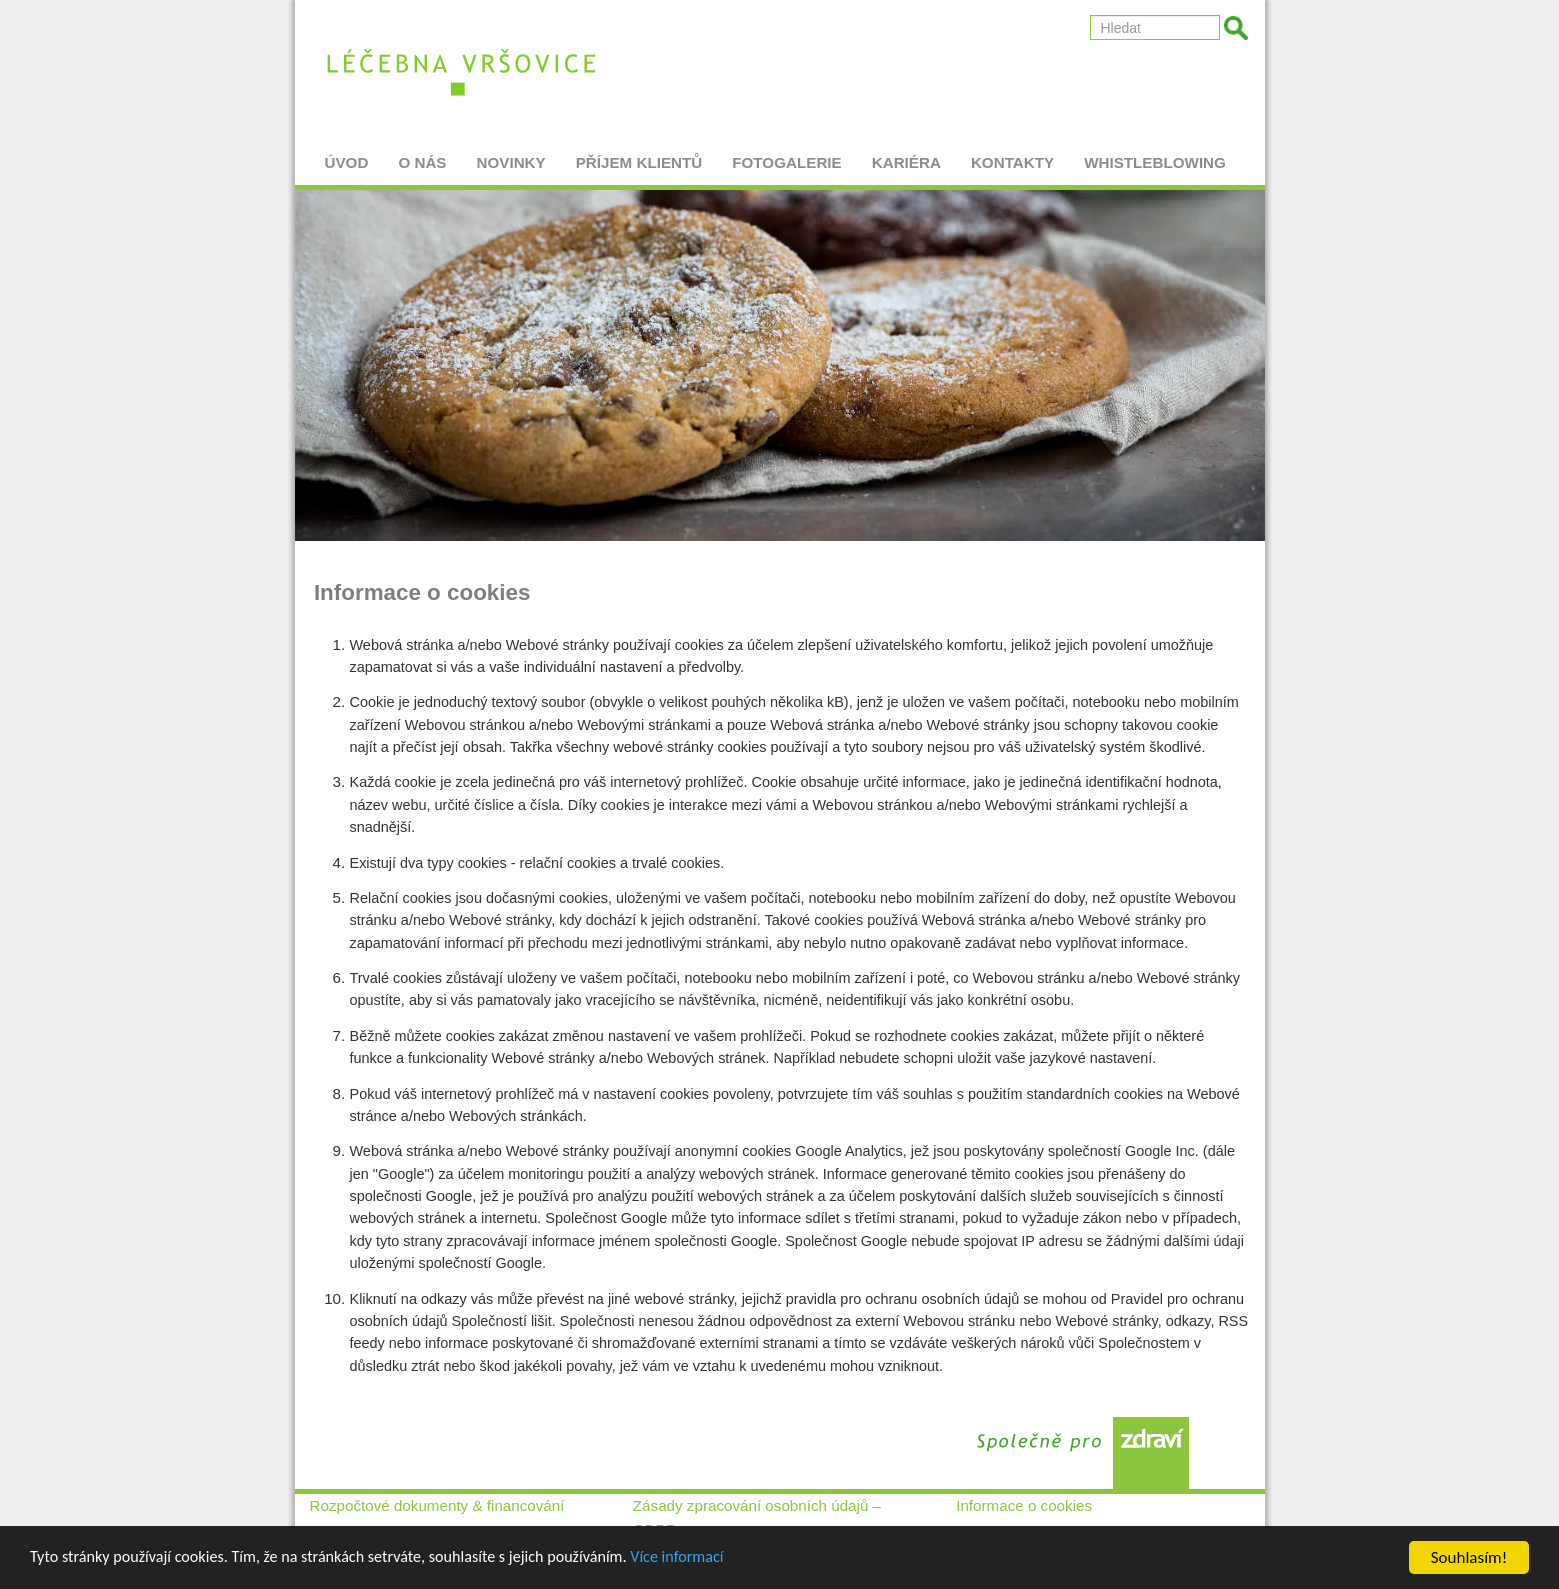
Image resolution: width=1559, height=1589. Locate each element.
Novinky (511, 155)
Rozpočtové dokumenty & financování (437, 1505)
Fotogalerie (786, 155)
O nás (422, 155)
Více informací (712, 1560)
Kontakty (1012, 155)
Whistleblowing (1155, 155)
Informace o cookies (1024, 1505)
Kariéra (906, 155)
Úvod (347, 155)
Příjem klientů (639, 155)
